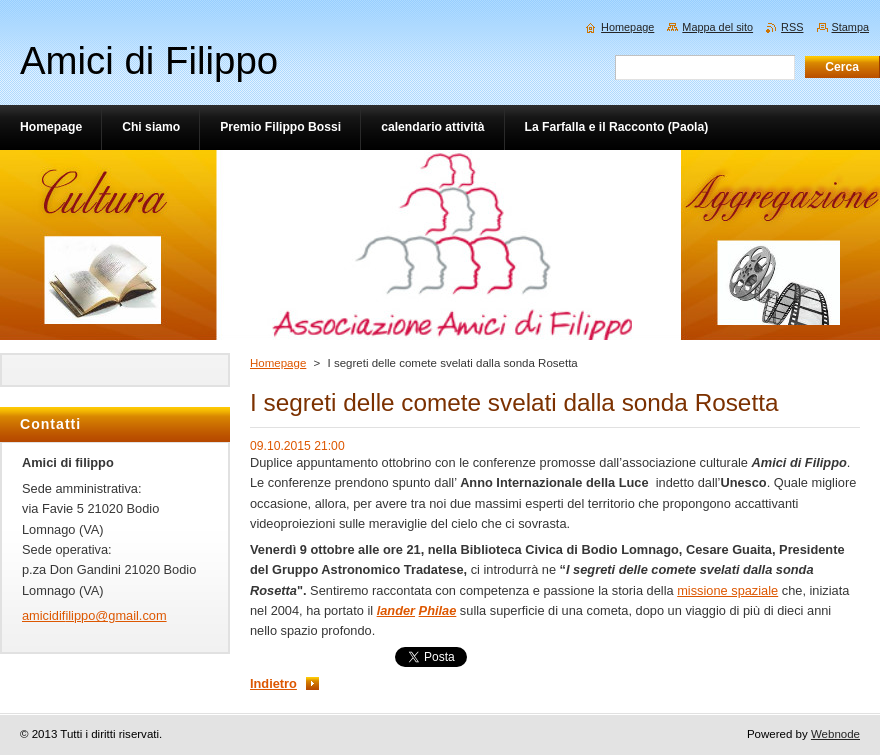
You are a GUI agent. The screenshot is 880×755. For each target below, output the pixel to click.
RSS (792, 27)
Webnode (835, 734)
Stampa (850, 27)
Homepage (278, 363)
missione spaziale (727, 590)
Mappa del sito (717, 27)
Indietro (273, 683)
